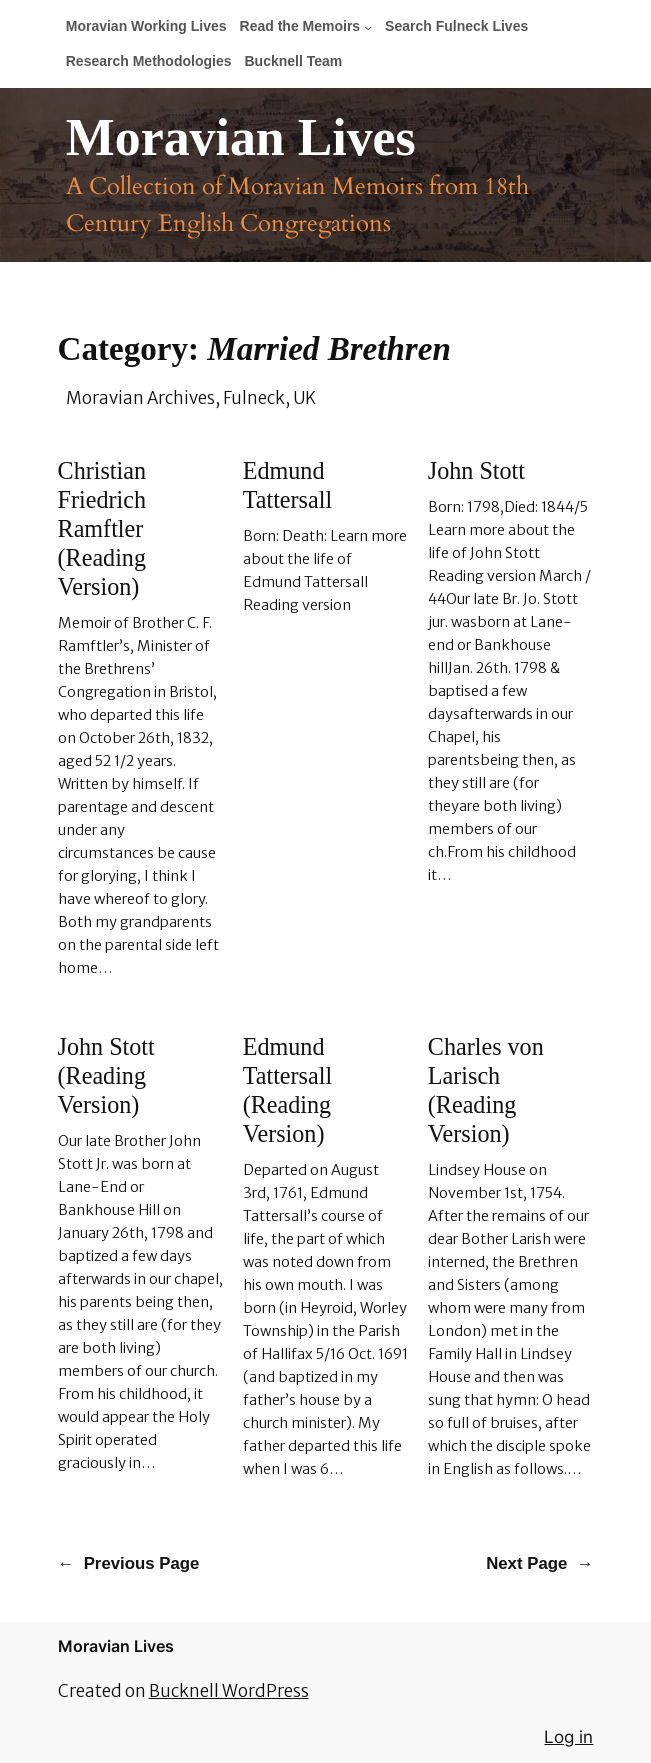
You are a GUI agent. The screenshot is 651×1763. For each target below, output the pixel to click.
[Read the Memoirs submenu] (368, 27)
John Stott (476, 470)
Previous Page (129, 1564)
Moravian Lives (241, 137)
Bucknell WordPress (229, 1691)
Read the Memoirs (300, 26)
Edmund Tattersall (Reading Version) (287, 1090)
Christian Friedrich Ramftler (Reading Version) (102, 528)
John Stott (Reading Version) (106, 1075)
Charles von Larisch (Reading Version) (486, 1090)
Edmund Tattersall (287, 485)
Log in (568, 1737)
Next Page (539, 1564)
